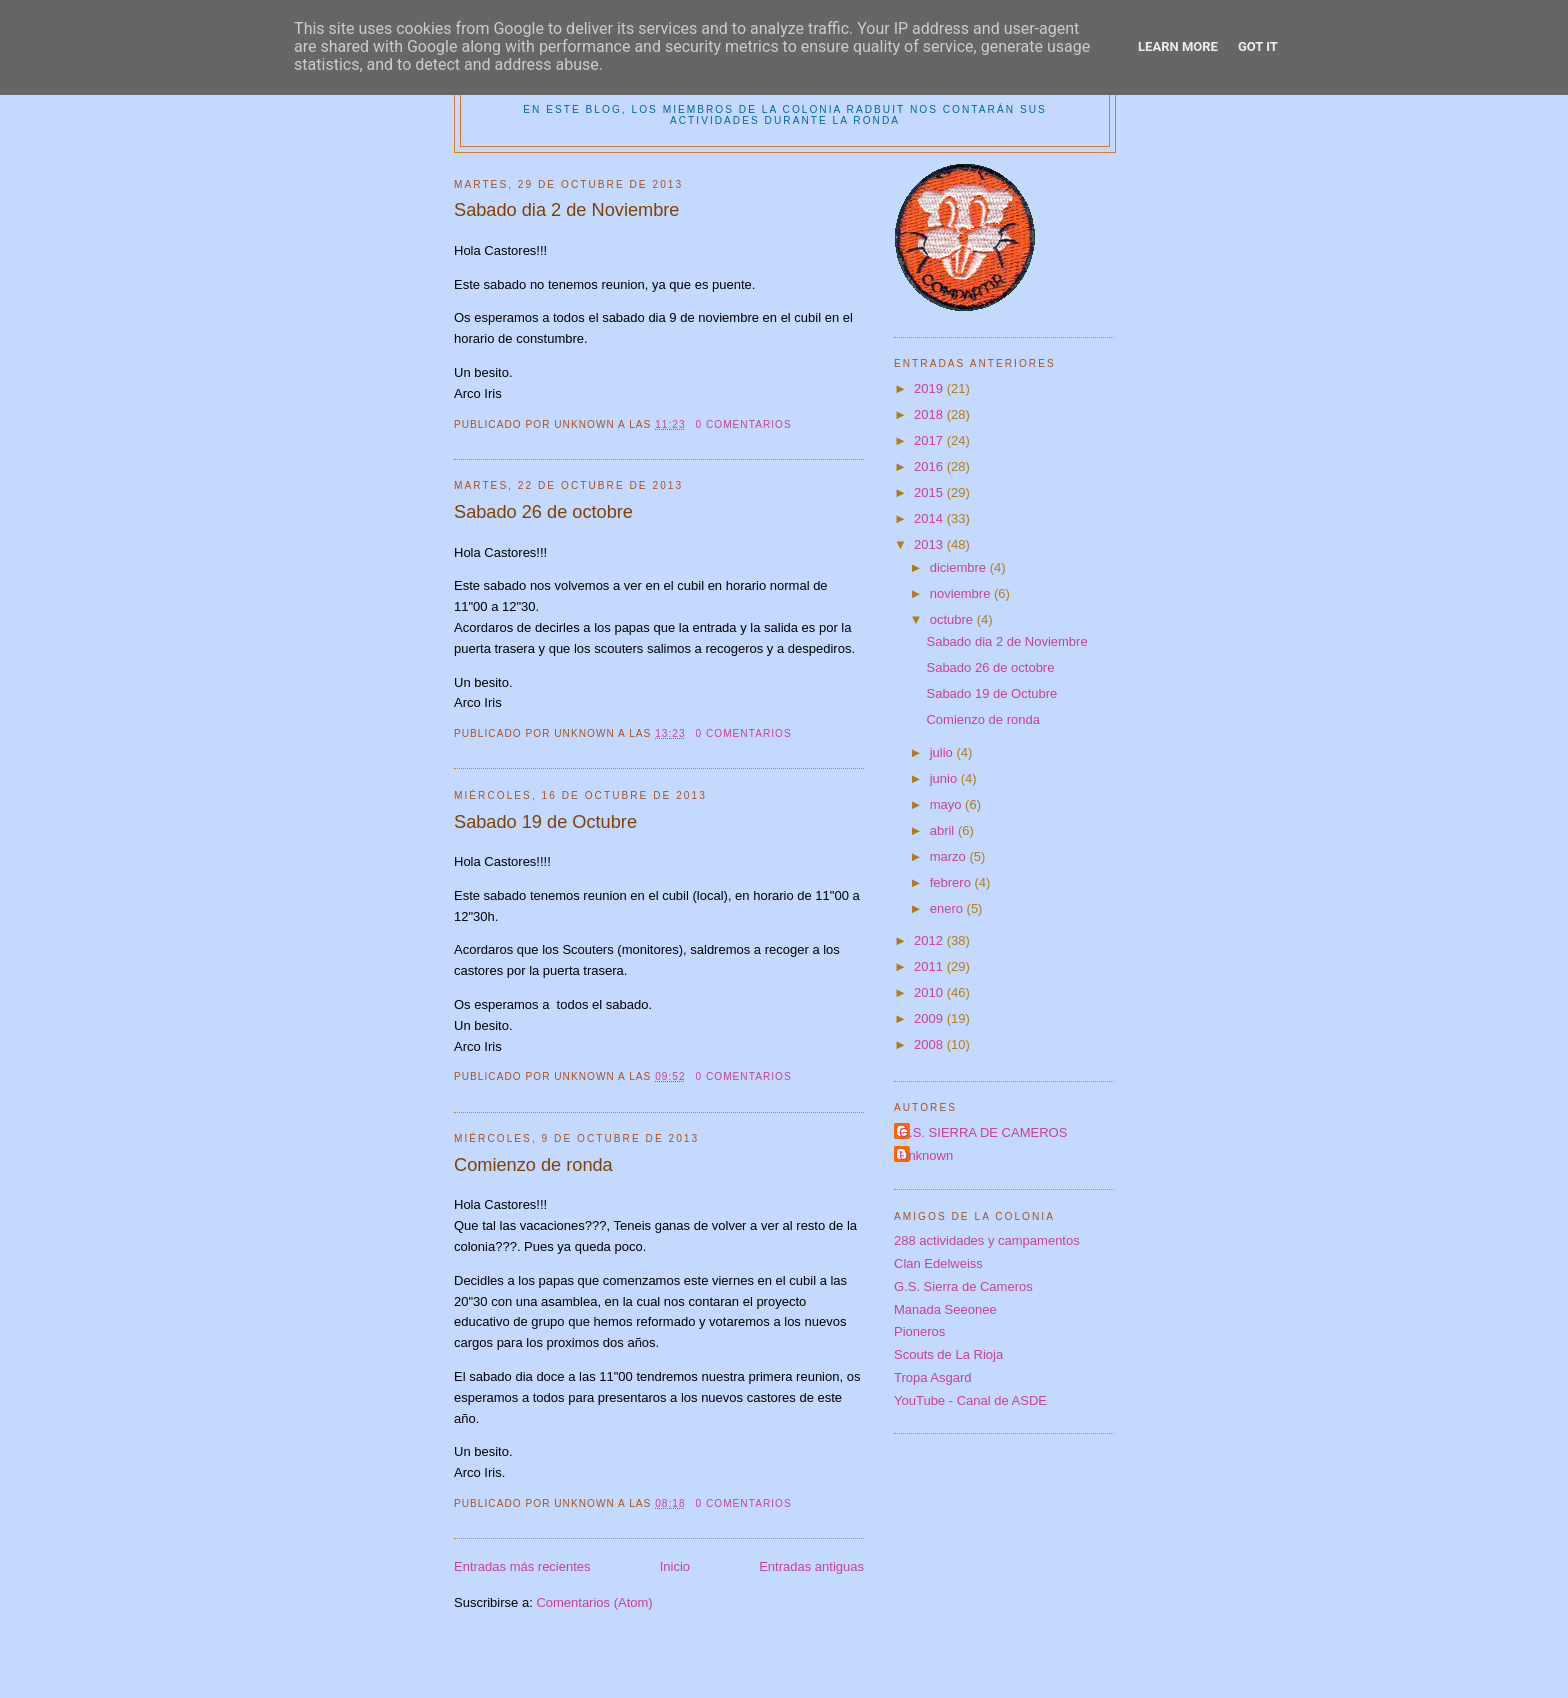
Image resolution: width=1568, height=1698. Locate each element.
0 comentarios (743, 424)
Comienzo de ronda (533, 1165)
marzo (950, 856)
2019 (930, 388)
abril (944, 830)
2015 (930, 492)
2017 (930, 440)
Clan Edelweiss (938, 1263)
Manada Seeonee (945, 1309)
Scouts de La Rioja (948, 1354)
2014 (930, 518)
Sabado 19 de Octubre (545, 822)
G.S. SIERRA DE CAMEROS (983, 1132)
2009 (930, 1018)
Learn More (1178, 46)
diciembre (960, 567)
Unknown (926, 1155)
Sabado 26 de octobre (543, 512)
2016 (930, 466)
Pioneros (919, 1331)
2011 (930, 966)
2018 (930, 414)
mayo (947, 804)
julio (943, 752)
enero (948, 908)
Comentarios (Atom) (594, 1602)
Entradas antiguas (811, 1566)
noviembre (962, 593)
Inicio (675, 1566)
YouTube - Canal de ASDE (970, 1400)
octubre (953, 619)
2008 (930, 1044)
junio (945, 778)
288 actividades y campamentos (987, 1240)
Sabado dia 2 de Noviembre (566, 210)
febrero (952, 882)
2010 (930, 992)
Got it (1258, 46)
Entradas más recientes (522, 1566)
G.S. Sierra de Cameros (963, 1286)
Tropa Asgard (933, 1377)
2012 (930, 940)
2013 (930, 544)
